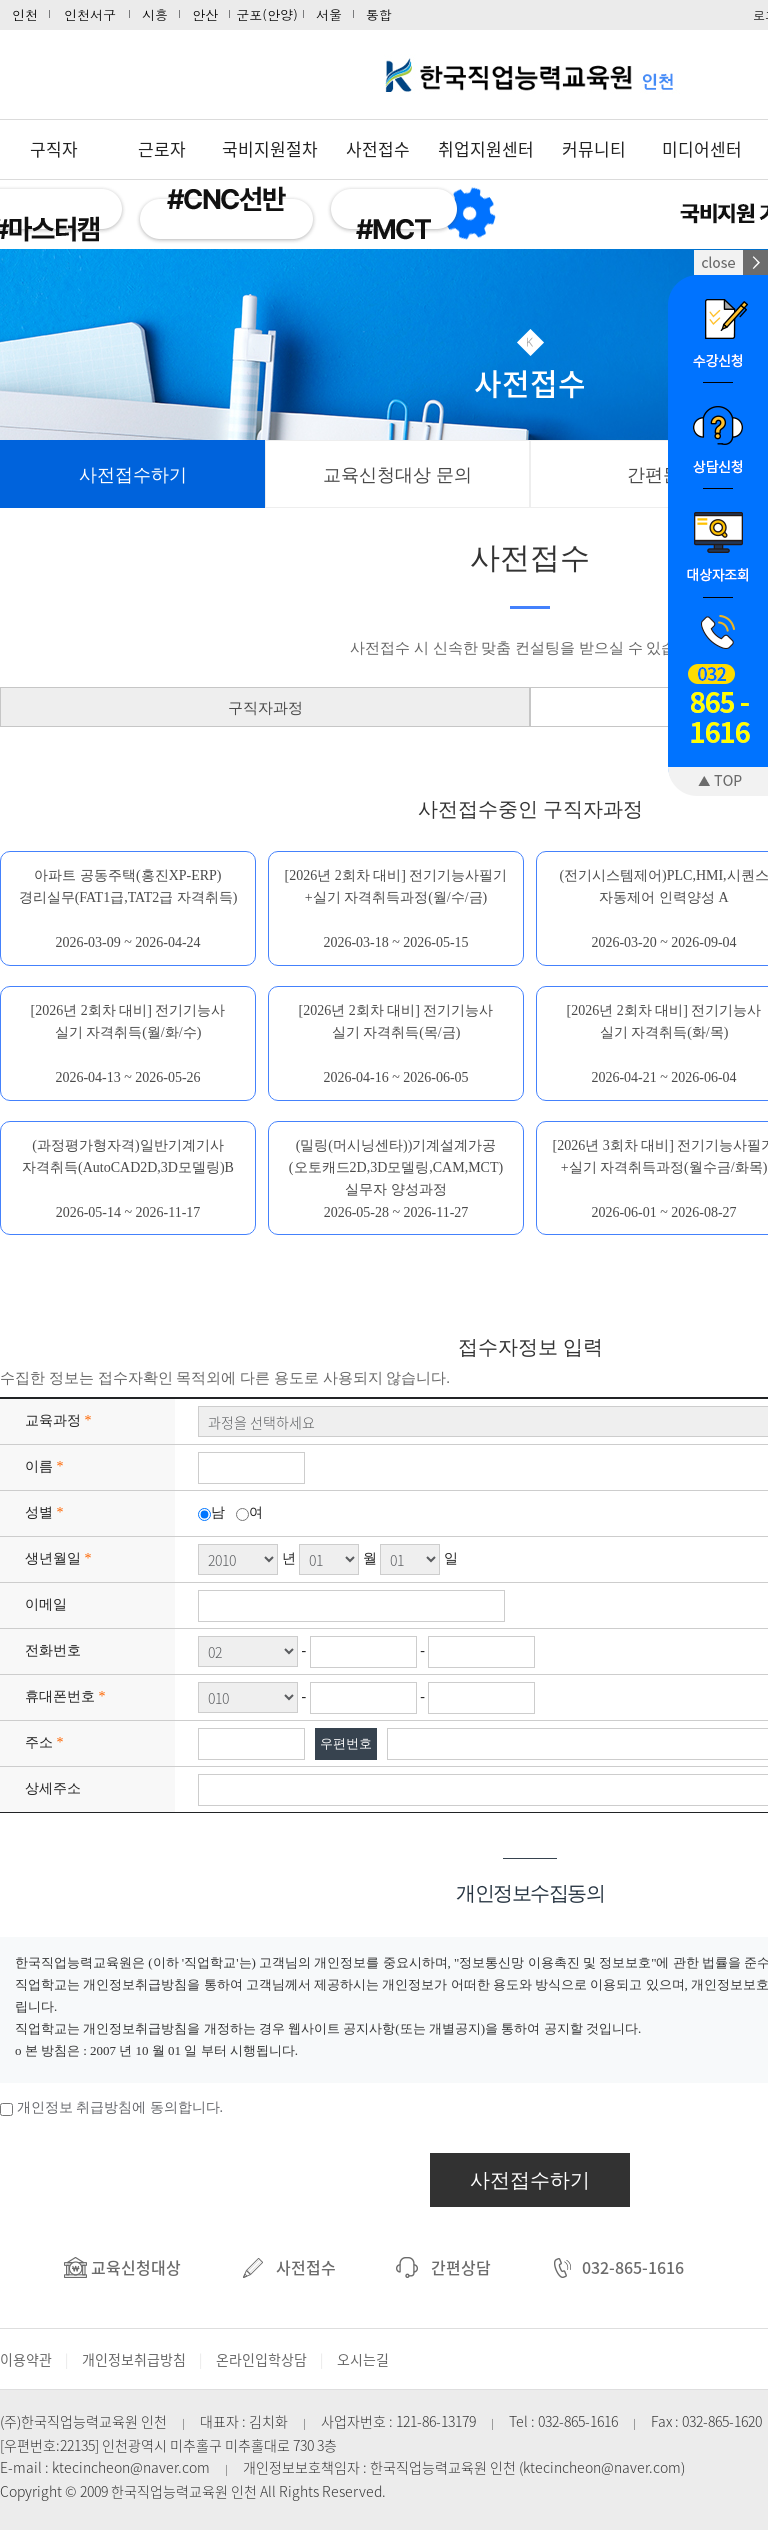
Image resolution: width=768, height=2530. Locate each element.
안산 (205, 14)
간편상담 (443, 2267)
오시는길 (363, 2359)
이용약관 (26, 2359)
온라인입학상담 (261, 2359)
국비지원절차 (270, 148)
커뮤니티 (594, 148)
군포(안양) (267, 14)
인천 (25, 14)
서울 (329, 14)
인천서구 (90, 14)
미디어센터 (702, 148)
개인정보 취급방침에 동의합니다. (120, 2107)
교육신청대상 (122, 2267)
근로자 (162, 148)
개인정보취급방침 (134, 2359)
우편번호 (346, 1743)
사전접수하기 (530, 2180)
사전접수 (378, 148)
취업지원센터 (486, 148)
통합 (379, 14)
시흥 (155, 14)
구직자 (54, 148)
